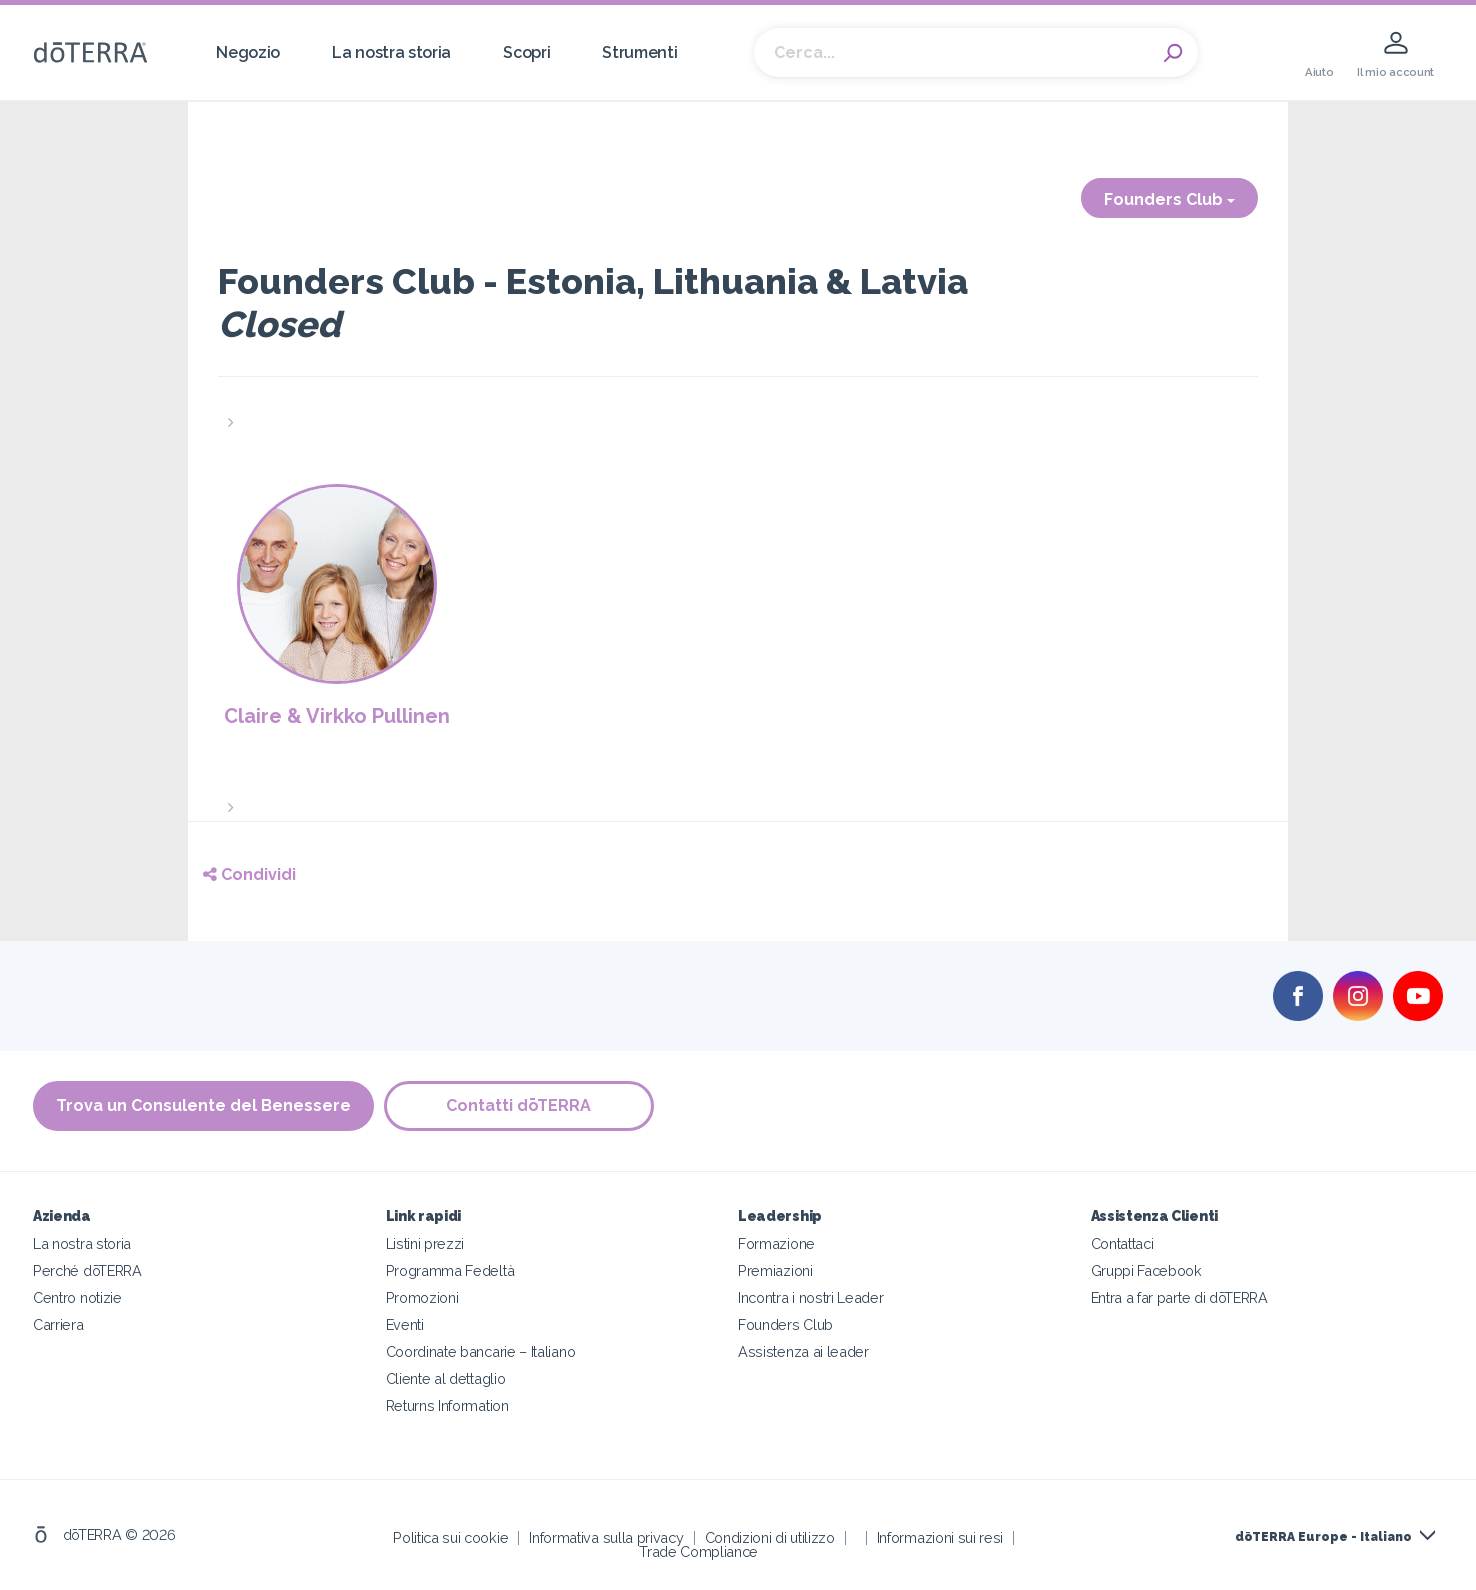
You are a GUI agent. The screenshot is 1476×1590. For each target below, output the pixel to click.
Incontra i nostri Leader (811, 1297)
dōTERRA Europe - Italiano (1323, 1537)
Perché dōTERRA (87, 1270)
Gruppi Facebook (1146, 1270)
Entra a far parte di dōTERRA (1179, 1297)
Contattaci (1122, 1243)
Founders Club (1169, 199)
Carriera (58, 1324)
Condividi (249, 874)
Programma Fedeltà (450, 1270)
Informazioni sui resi (940, 1537)
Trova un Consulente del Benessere (203, 1105)
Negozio (248, 52)
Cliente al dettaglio (446, 1378)
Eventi (405, 1324)
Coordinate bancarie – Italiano (481, 1351)
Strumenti (639, 52)
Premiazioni (775, 1270)
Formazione (776, 1243)
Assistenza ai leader (803, 1351)
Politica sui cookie (450, 1537)
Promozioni (422, 1297)
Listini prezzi (425, 1243)
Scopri (526, 52)
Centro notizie (77, 1297)
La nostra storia (391, 52)
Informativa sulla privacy (606, 1537)
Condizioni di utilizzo (770, 1537)
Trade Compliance (698, 1551)
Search (1173, 53)
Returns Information (447, 1405)
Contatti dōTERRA (519, 1105)
